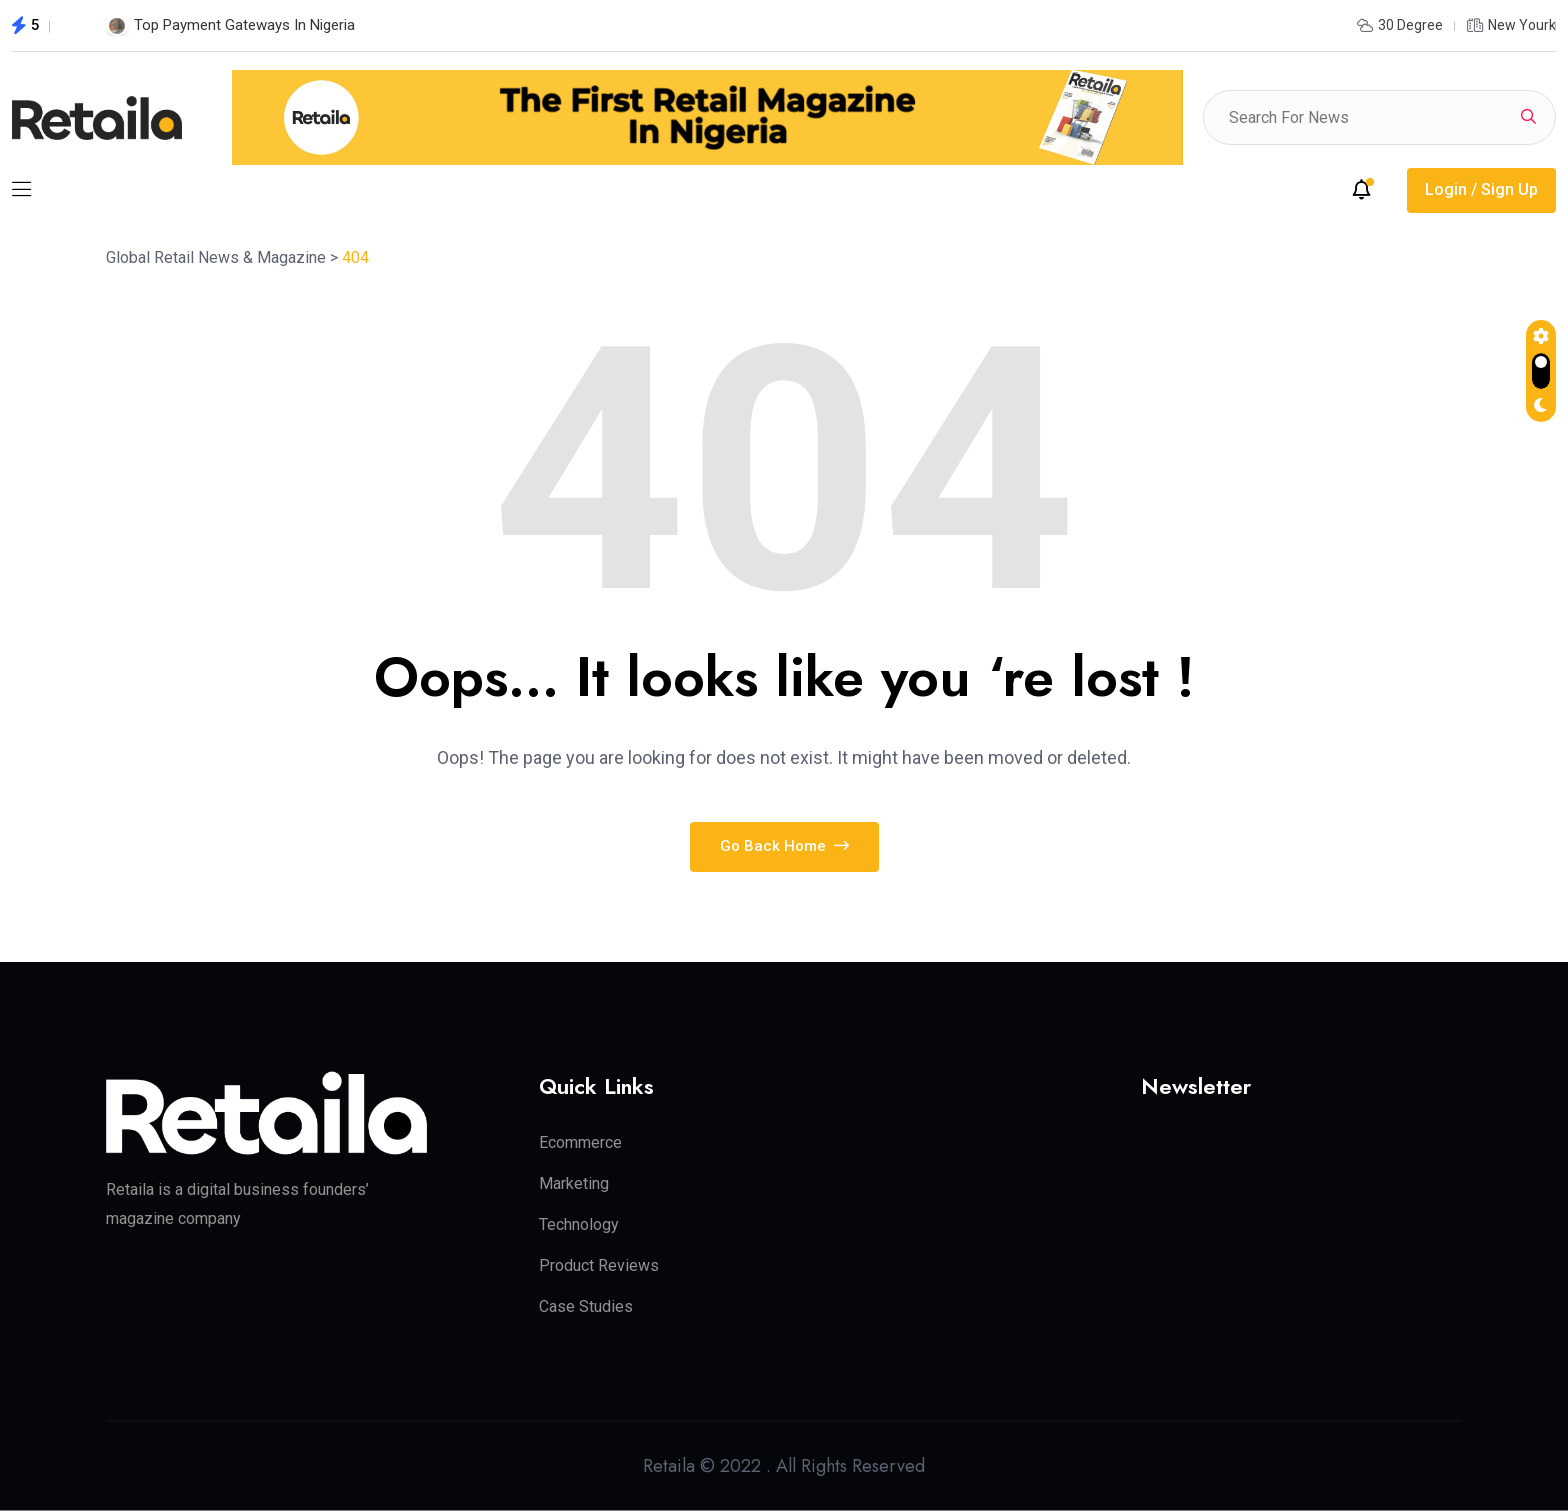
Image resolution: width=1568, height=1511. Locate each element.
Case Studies (586, 1306)
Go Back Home (784, 846)
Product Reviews (599, 1265)
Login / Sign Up (1481, 189)
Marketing (574, 1183)
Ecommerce (580, 1142)
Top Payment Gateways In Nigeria (244, 25)
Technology (579, 1224)
